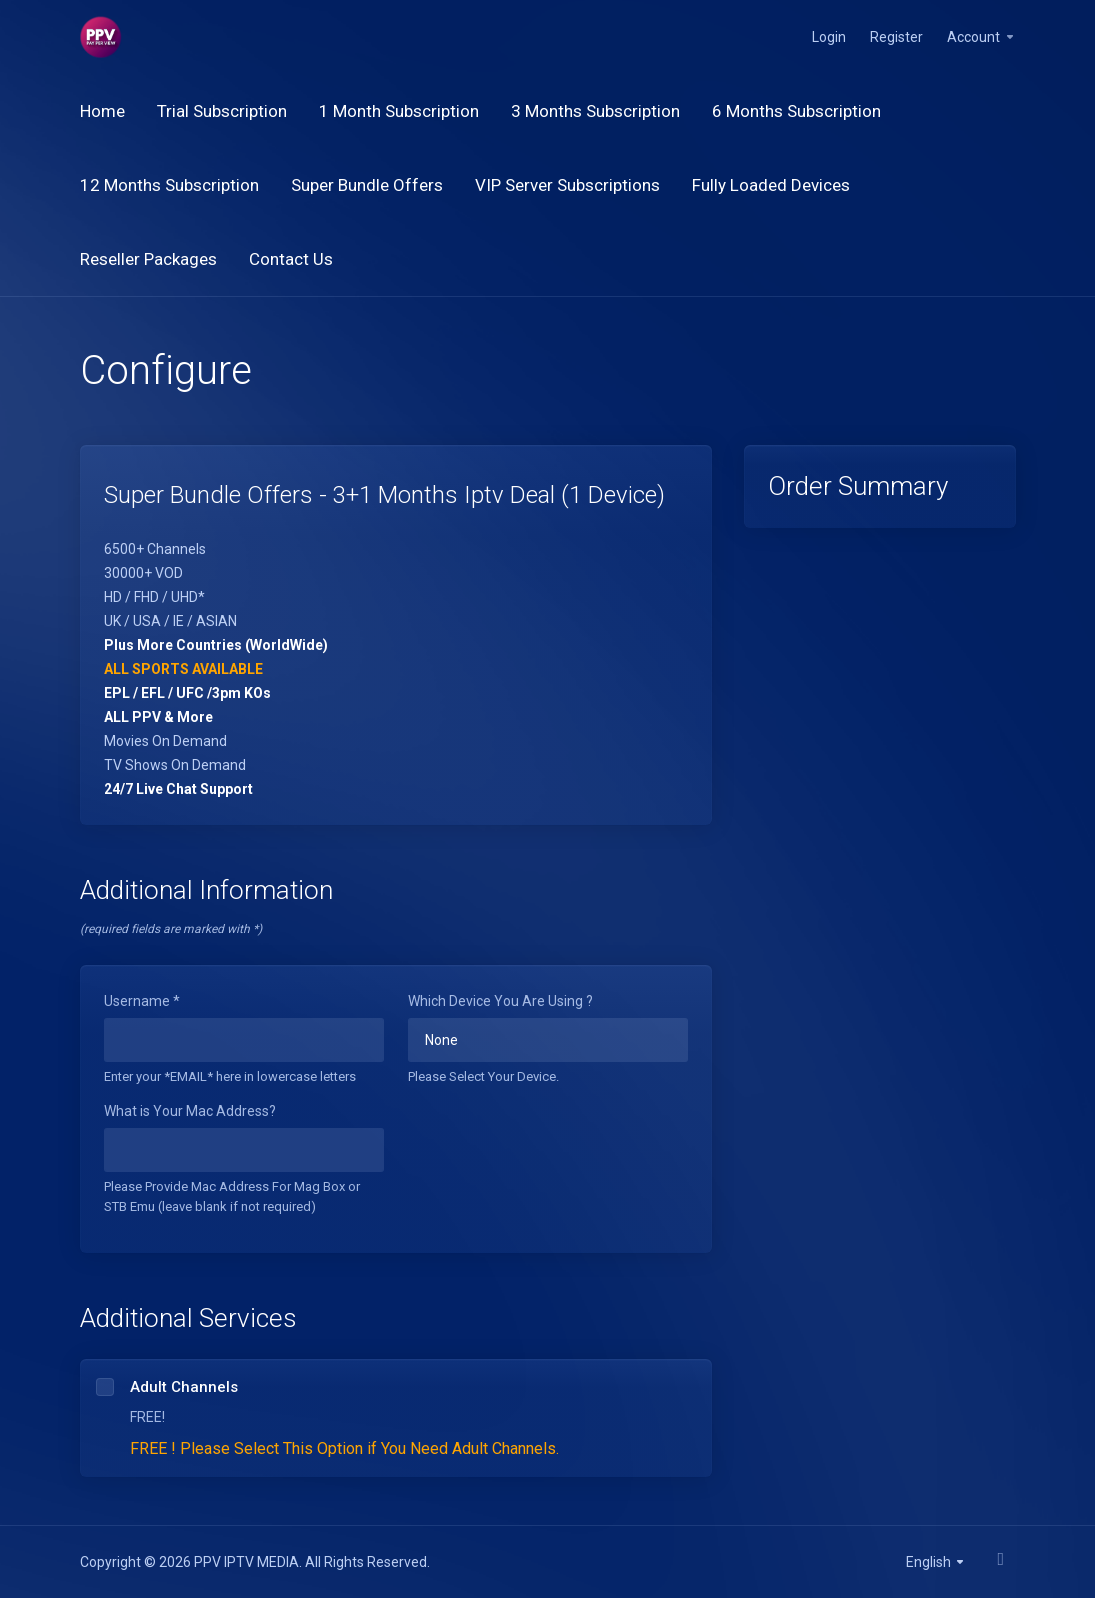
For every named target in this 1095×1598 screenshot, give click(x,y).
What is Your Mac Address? (190, 1111)
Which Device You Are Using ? (500, 1001)
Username (142, 1001)
